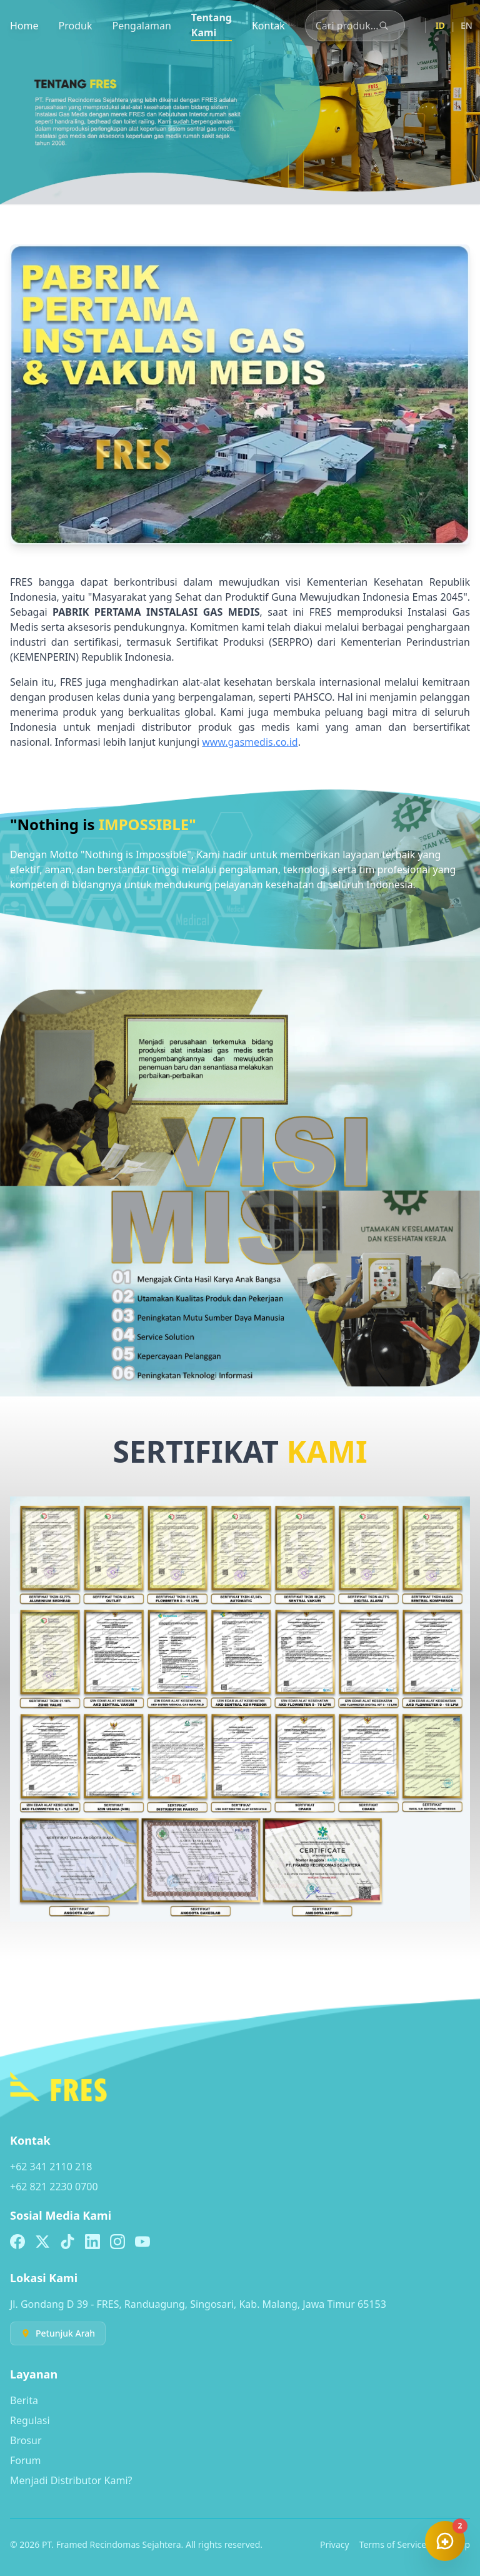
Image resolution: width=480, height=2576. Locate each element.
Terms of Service (393, 2544)
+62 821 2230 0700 (54, 2186)
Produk (75, 26)
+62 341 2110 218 (51, 2166)
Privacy (334, 2544)
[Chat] (445, 2541)
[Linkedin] (92, 2241)
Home (24, 26)
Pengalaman (141, 26)
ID (440, 25)
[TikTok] (67, 2241)
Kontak (268, 26)
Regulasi (30, 2420)
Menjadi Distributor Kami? (71, 2480)
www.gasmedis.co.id (250, 742)
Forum (25, 2460)
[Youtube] (142, 2241)
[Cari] (384, 25)
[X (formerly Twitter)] (42, 2241)
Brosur (26, 2440)
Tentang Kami (211, 25)
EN (466, 25)
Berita (24, 2400)
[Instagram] (117, 2241)
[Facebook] (17, 2241)
